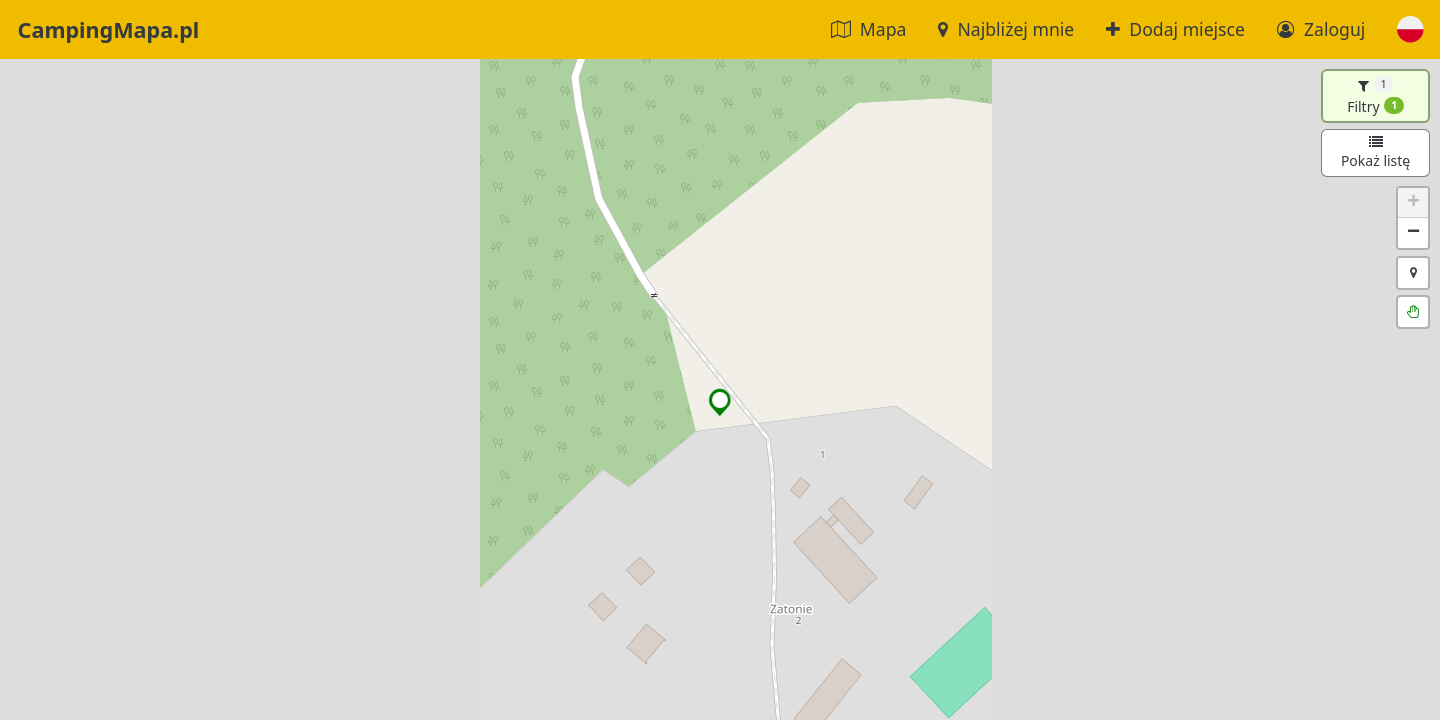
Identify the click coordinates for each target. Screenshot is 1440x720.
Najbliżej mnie (1006, 29)
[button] (1410, 29)
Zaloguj (1321, 29)
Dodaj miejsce (1175, 29)
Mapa (869, 29)
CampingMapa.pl (109, 29)
